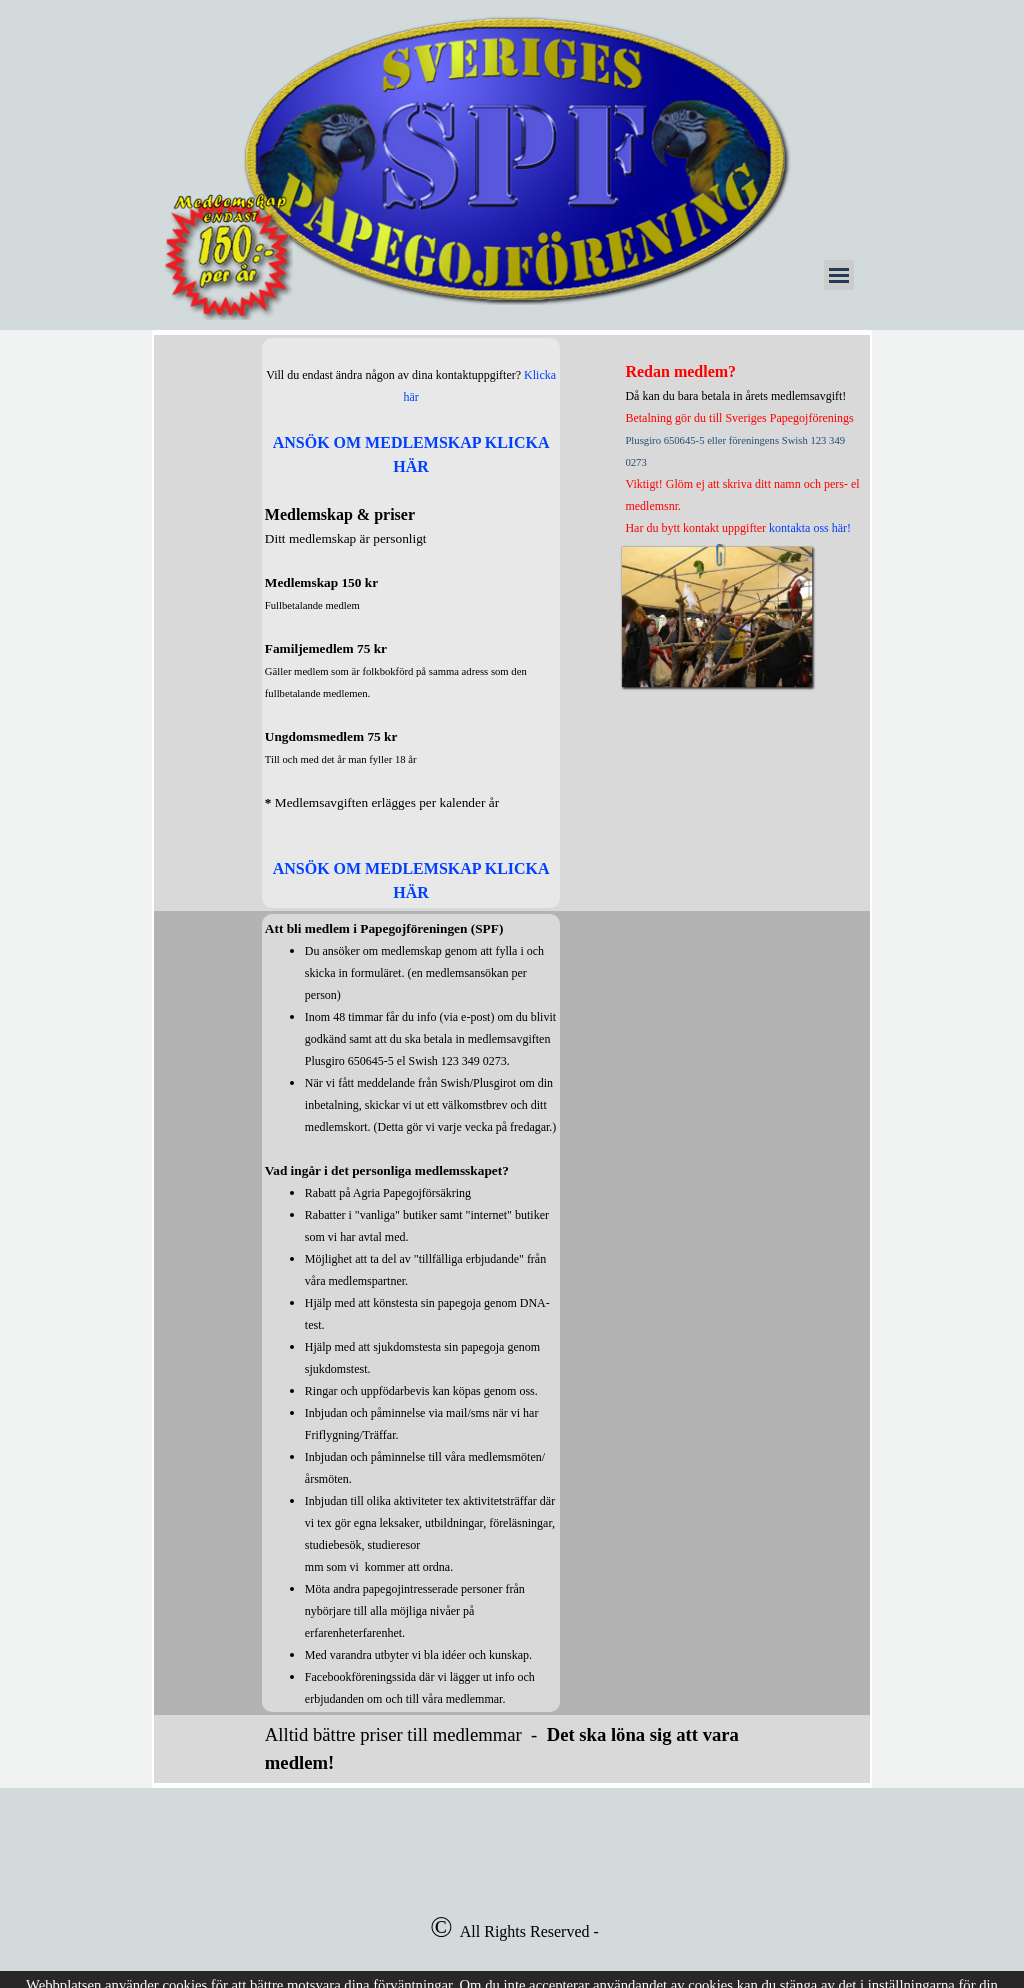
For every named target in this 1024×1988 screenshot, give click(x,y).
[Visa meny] (839, 275)
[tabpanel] (411, 623)
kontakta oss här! (810, 528)
